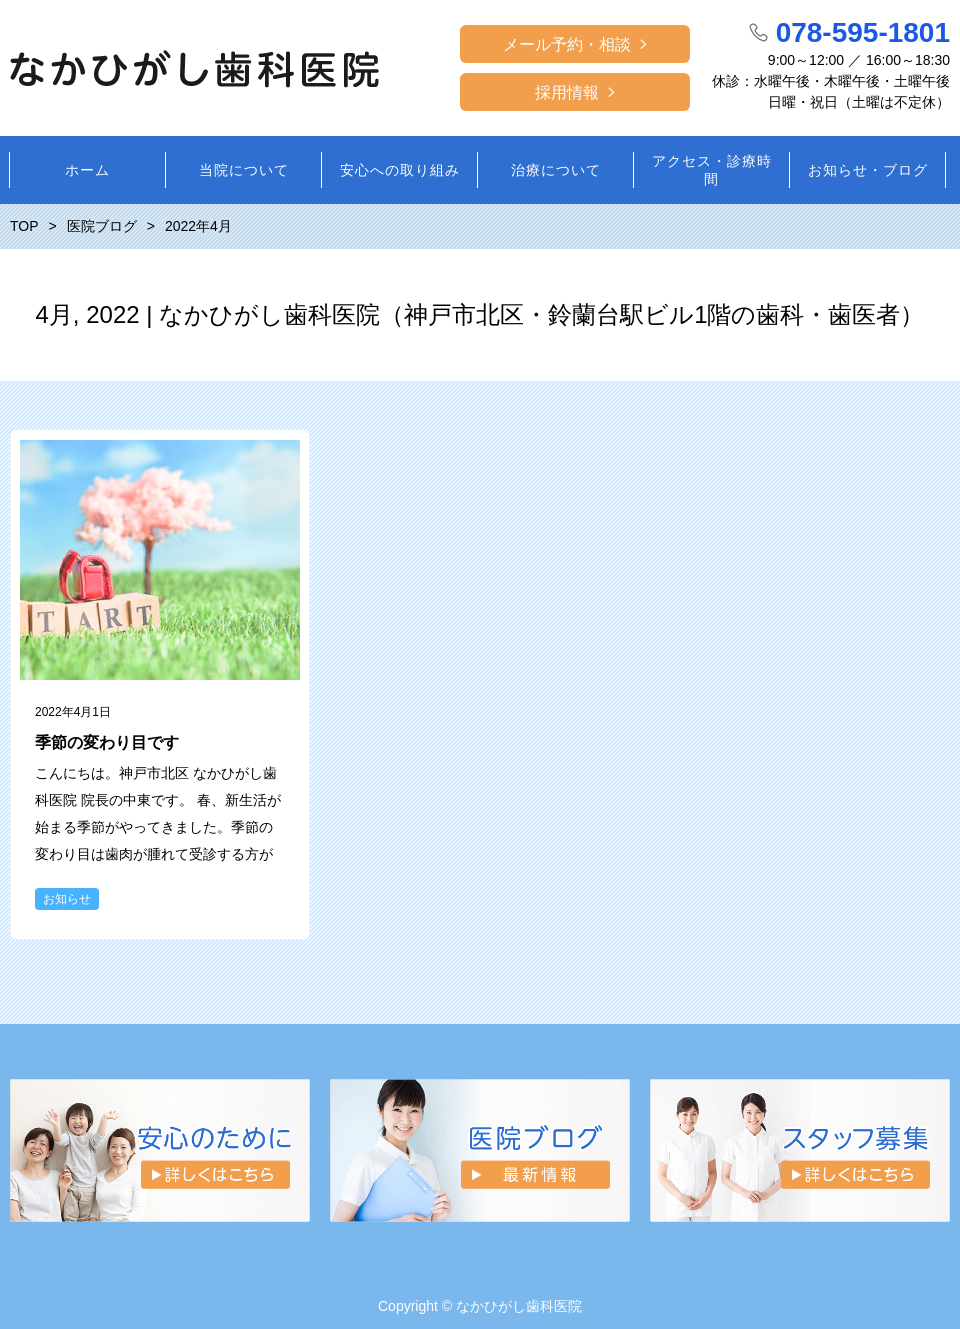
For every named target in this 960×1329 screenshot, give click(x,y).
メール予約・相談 (567, 44)
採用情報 (567, 92)
